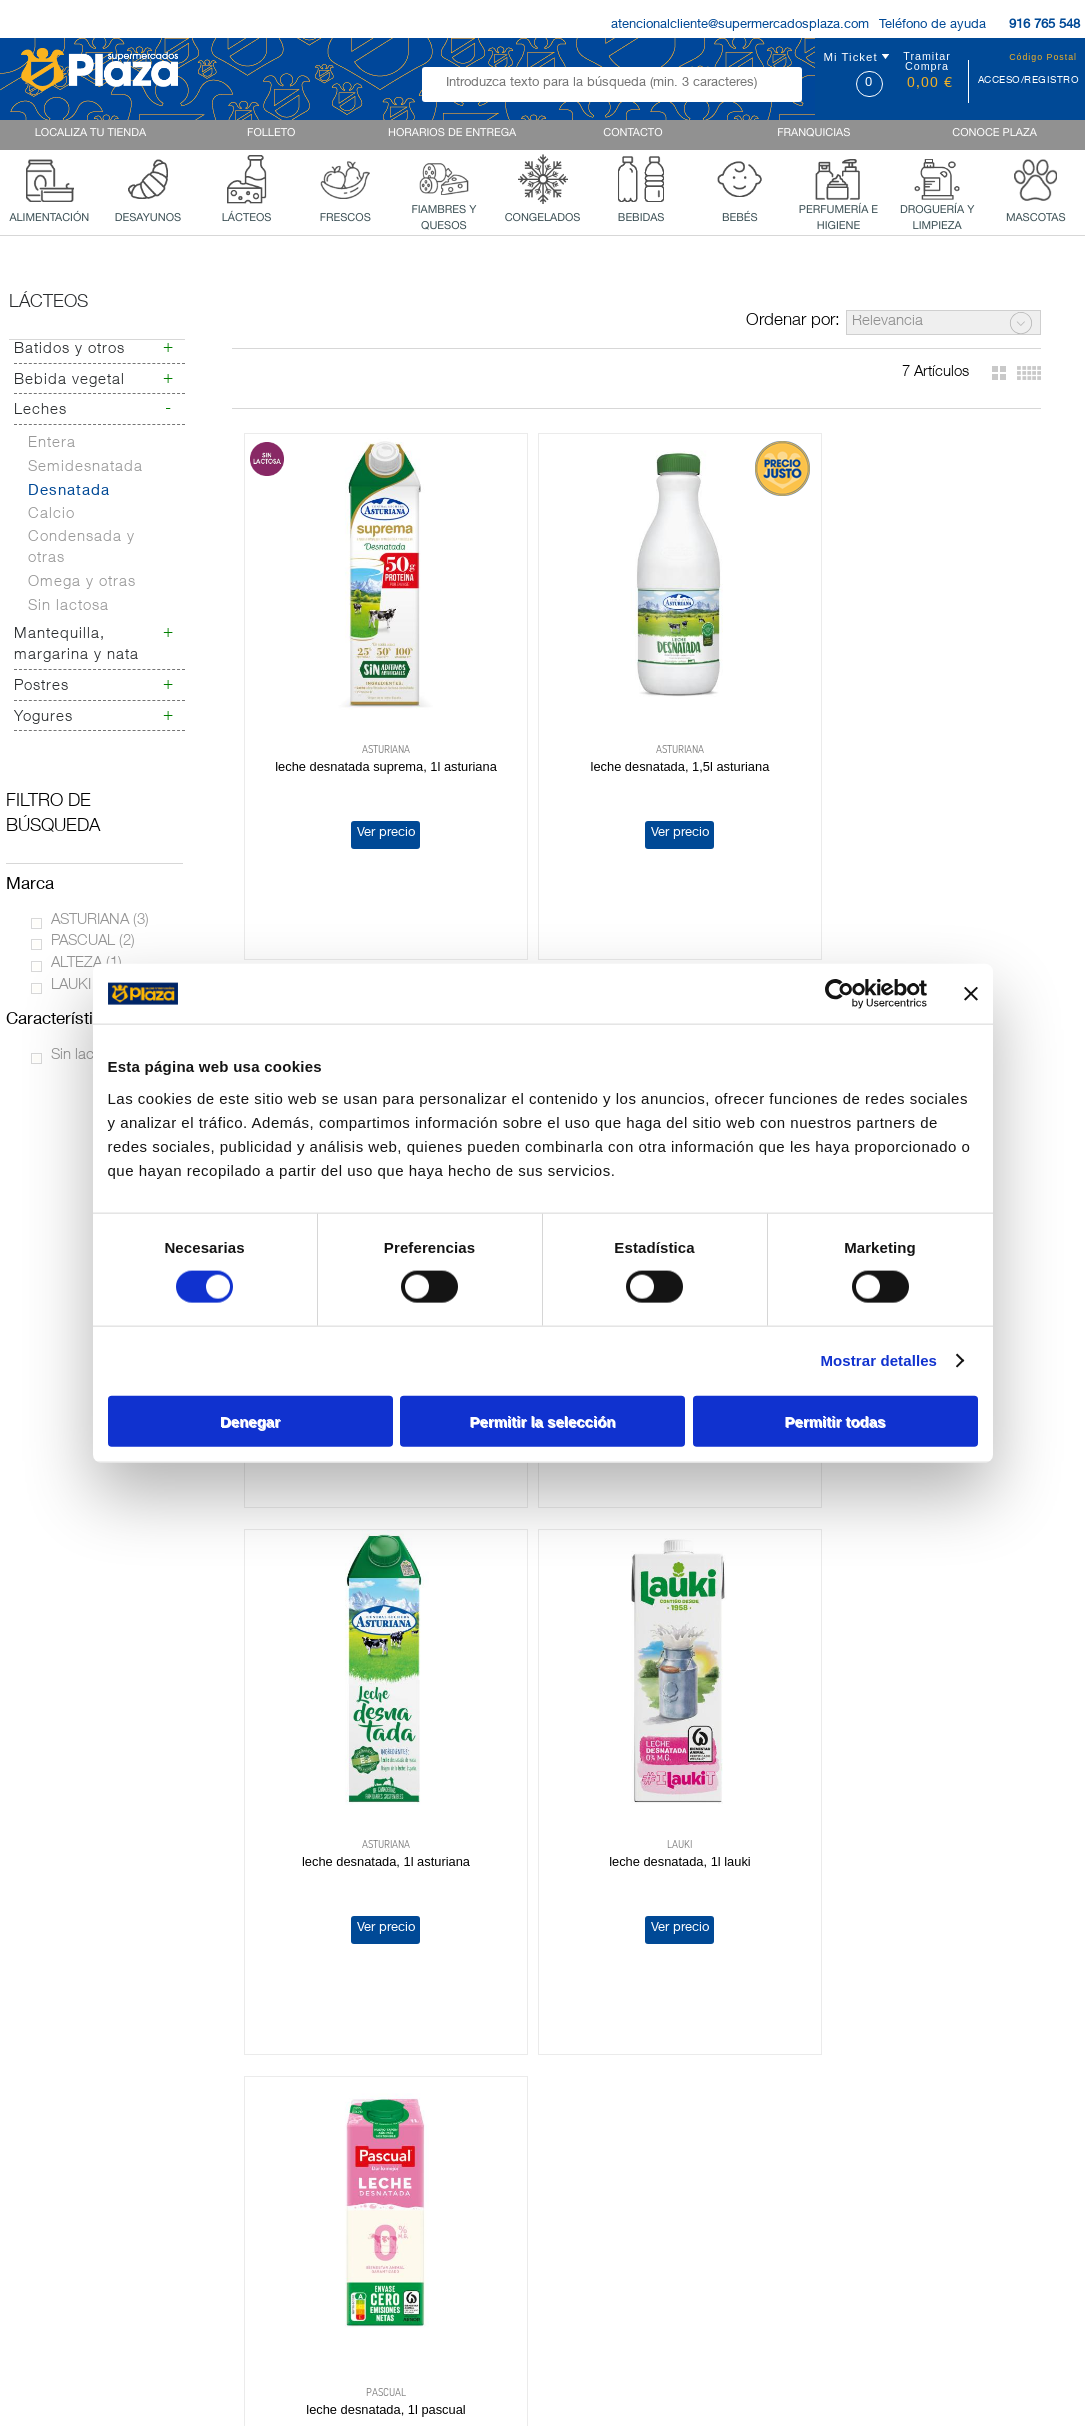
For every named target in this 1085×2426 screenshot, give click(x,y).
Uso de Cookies (845, 2124)
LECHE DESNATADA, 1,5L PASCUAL (895, 734)
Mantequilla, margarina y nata (76, 645)
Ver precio (369, 800)
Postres (41, 686)
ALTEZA (86, 963)
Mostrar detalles (878, 1360)
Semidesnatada (85, 467)
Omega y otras (82, 582)
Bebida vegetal (69, 380)
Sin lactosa (68, 606)
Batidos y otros (69, 349)
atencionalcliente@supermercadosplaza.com (740, 25)
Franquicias (45, 2178)
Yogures (43, 717)
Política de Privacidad (863, 2107)
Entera (52, 443)
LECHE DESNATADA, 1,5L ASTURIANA (632, 734)
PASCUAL (93, 941)
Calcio (51, 514)
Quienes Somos (58, 2161)
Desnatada (69, 491)
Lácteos (48, 303)
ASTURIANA (100, 920)
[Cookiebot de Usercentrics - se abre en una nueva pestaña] (839, 994)
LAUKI (81, 985)
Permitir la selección (543, 1420)
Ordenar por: (793, 321)
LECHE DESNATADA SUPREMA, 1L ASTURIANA (370, 734)
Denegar (250, 1420)
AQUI (623, 2157)
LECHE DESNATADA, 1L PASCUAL (369, 1763)
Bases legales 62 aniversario (883, 2192)
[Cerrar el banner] (971, 994)
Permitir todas (835, 1420)
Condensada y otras (81, 548)
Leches (40, 410)
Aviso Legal (832, 2158)
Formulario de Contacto (868, 2175)
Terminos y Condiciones (869, 2141)
